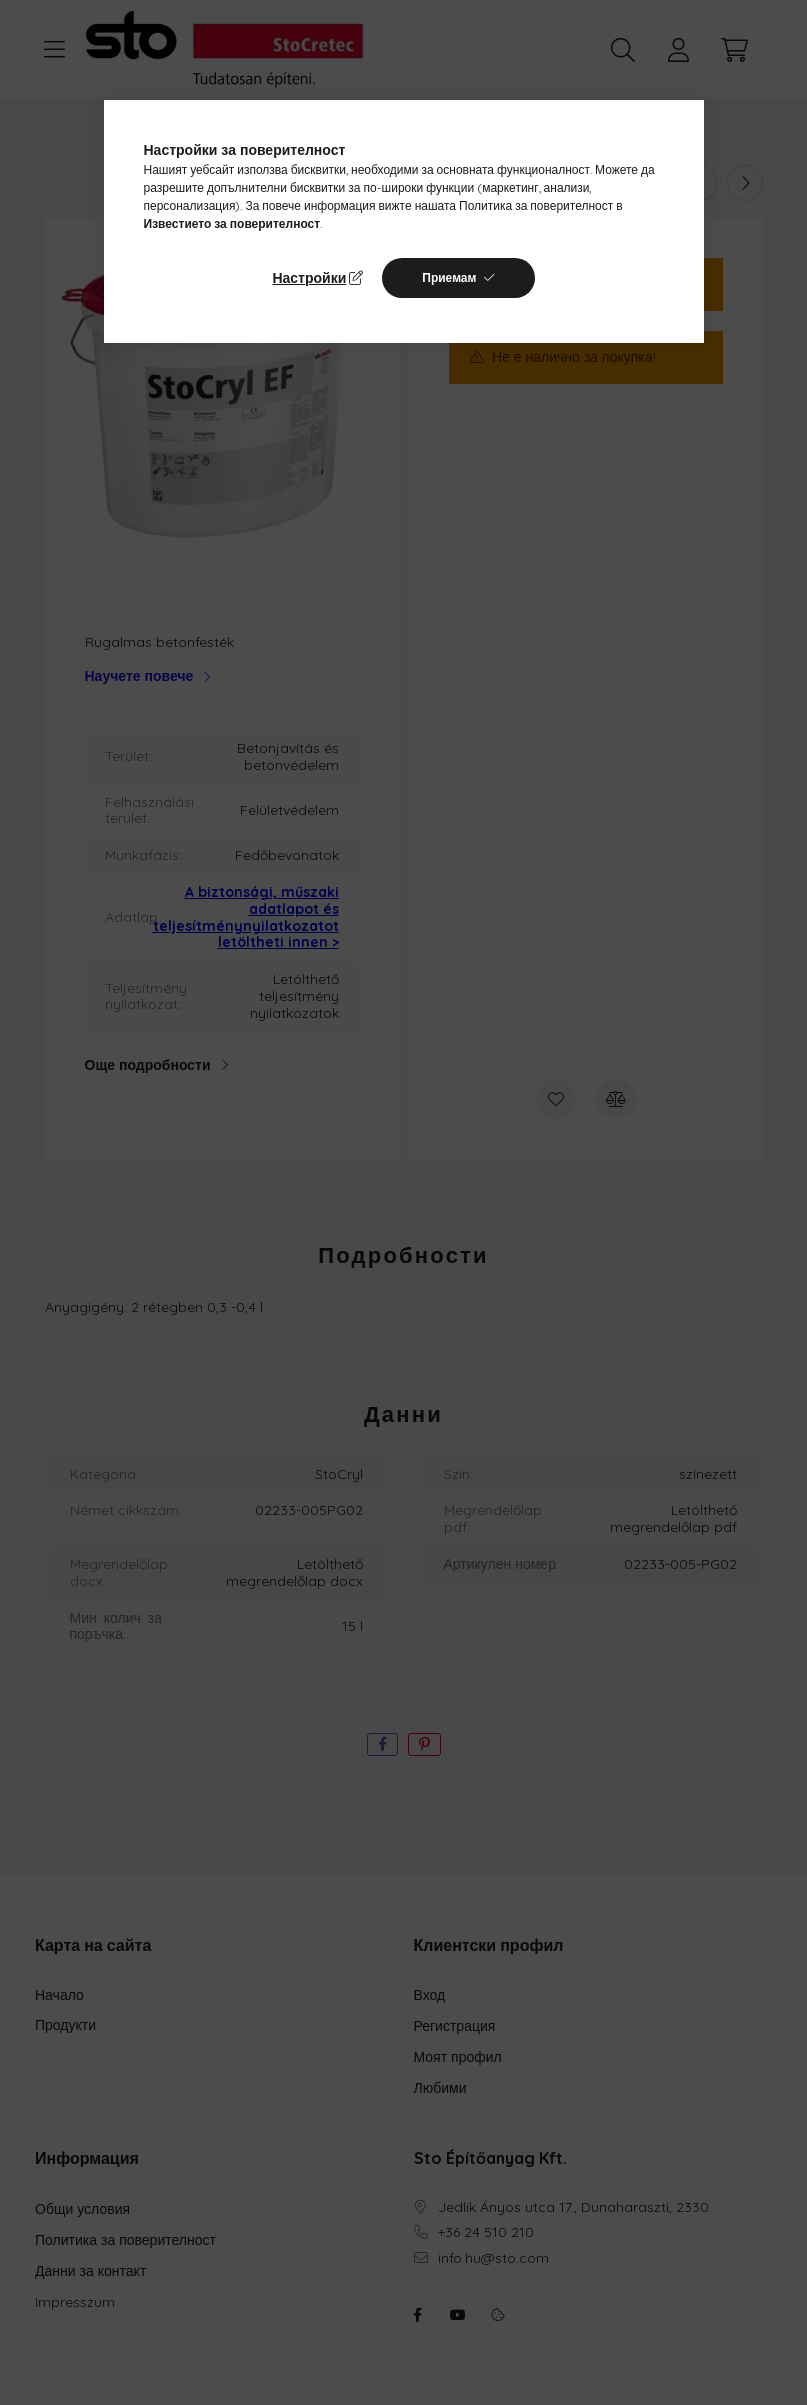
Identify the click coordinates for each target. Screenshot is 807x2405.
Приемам (449, 277)
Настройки (309, 278)
